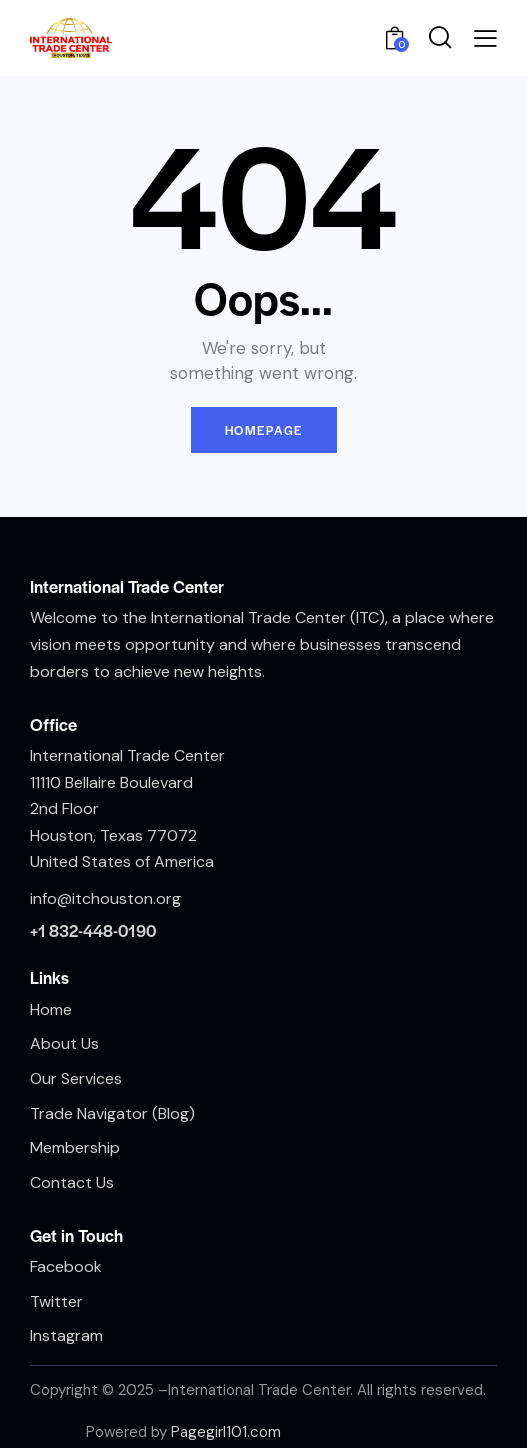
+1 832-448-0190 (93, 930)
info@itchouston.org (105, 898)
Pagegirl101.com (226, 1432)
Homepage (264, 430)
